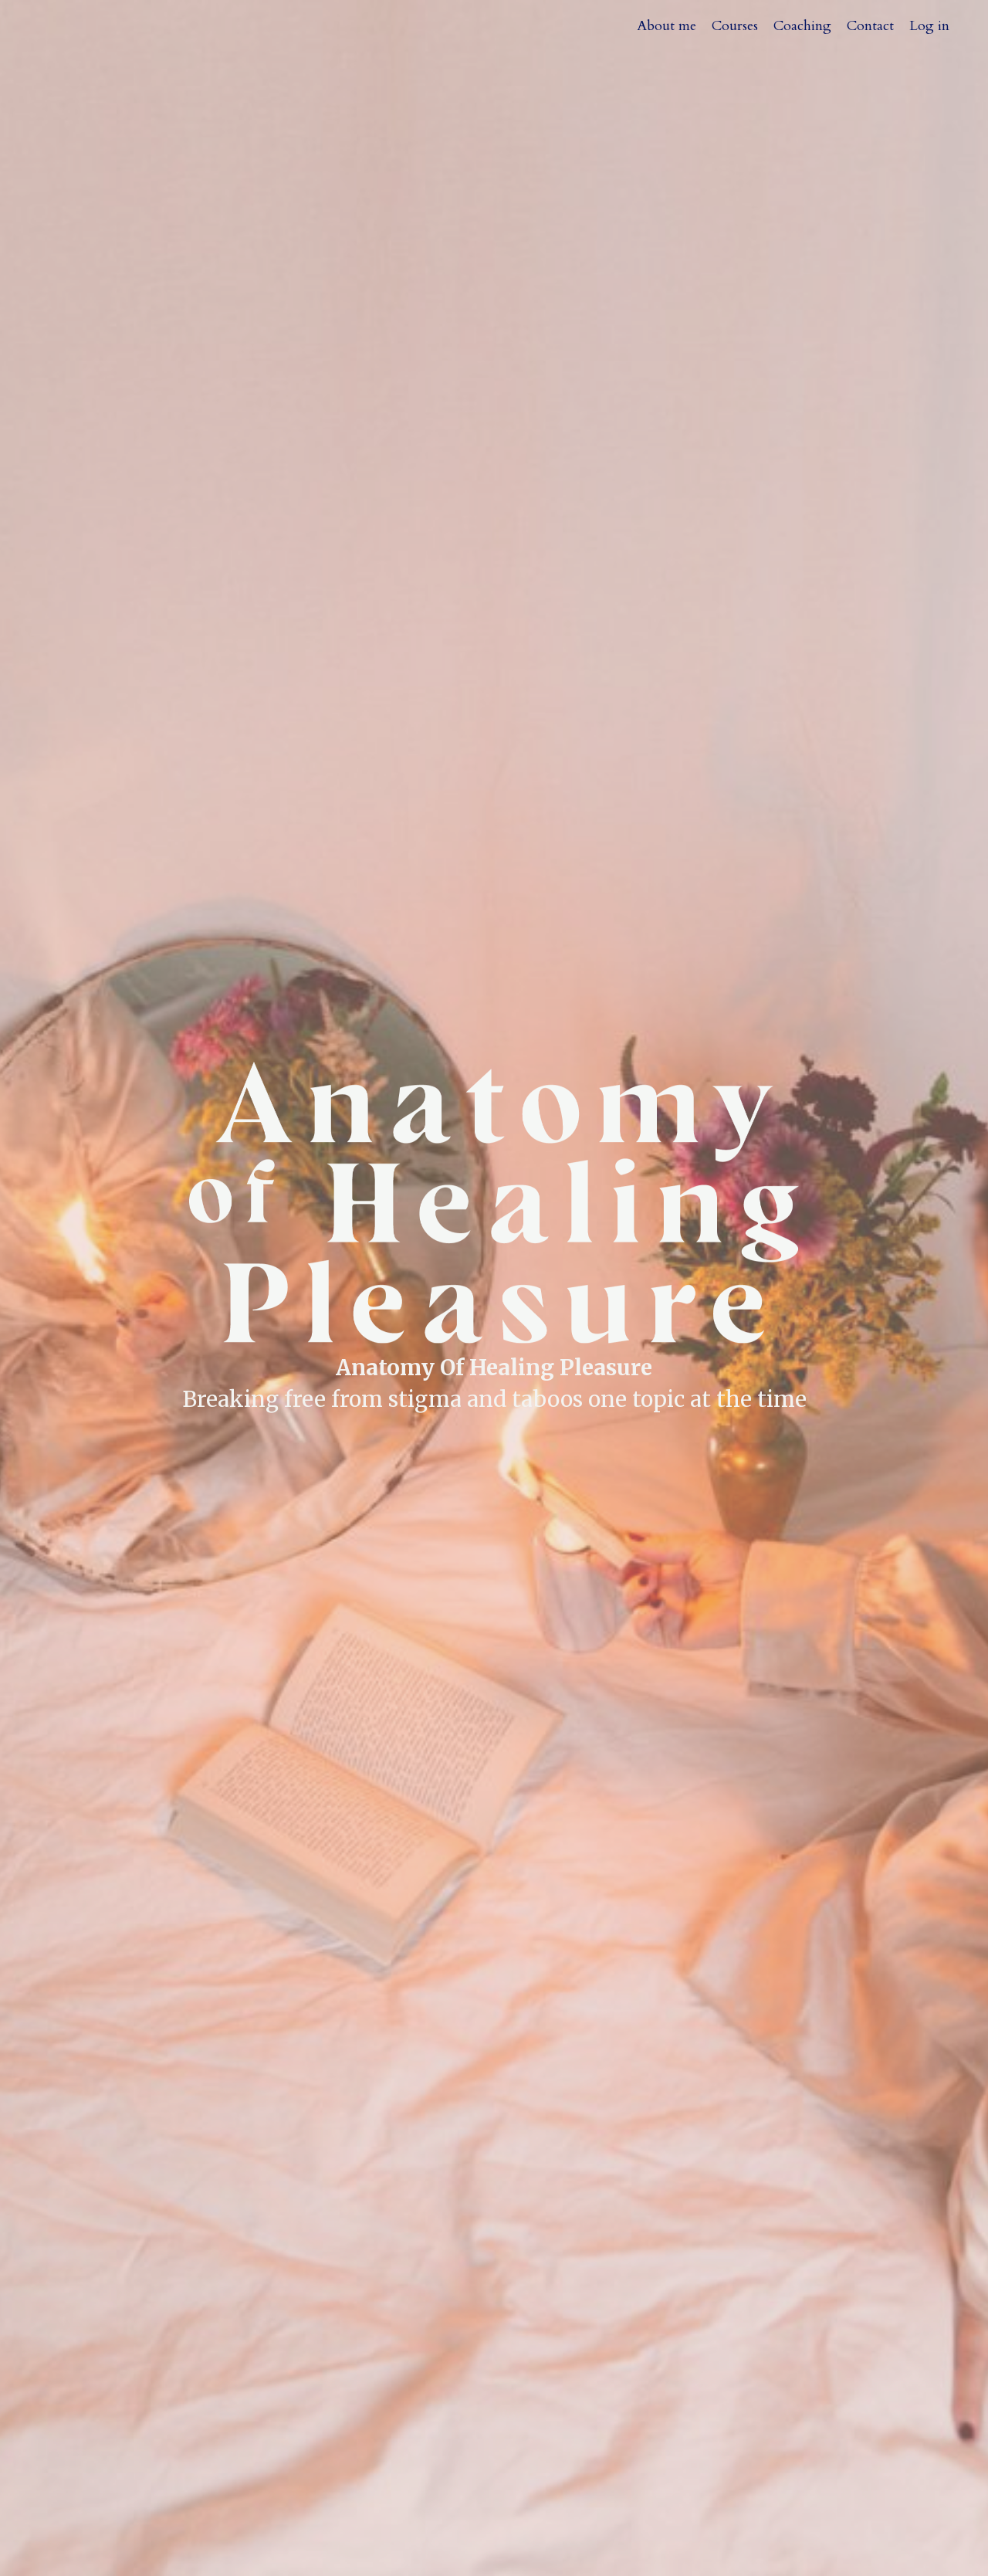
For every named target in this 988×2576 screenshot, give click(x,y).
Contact (870, 26)
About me (666, 26)
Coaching (802, 26)
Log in (929, 26)
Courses (735, 26)
